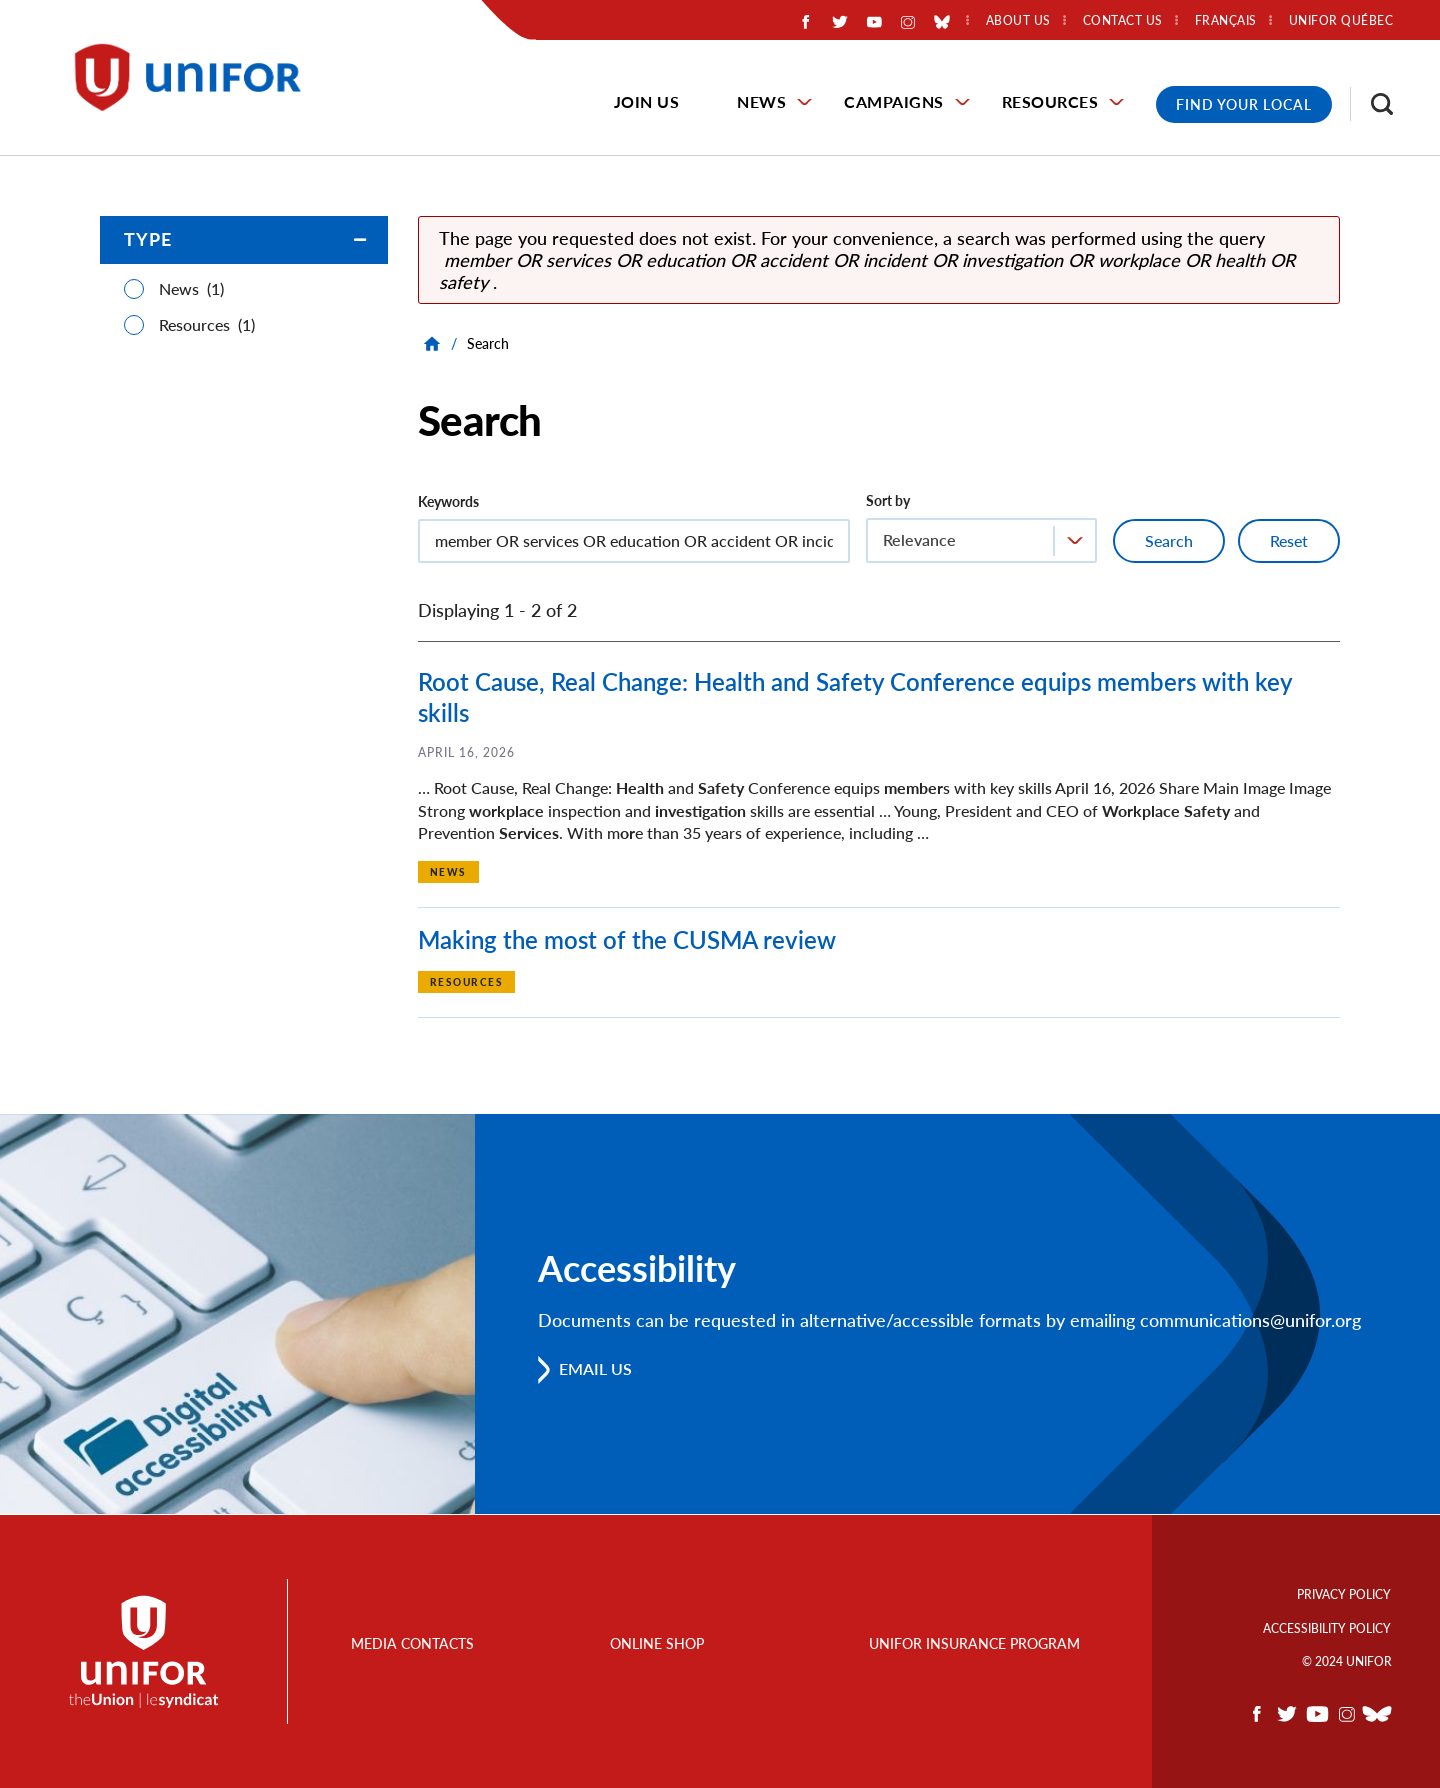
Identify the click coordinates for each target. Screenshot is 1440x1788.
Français (1226, 21)
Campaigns (894, 101)
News (761, 101)
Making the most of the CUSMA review (627, 939)
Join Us (647, 101)
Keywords (448, 501)
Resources (1050, 101)
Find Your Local (1244, 104)
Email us (596, 1369)
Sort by (888, 500)
